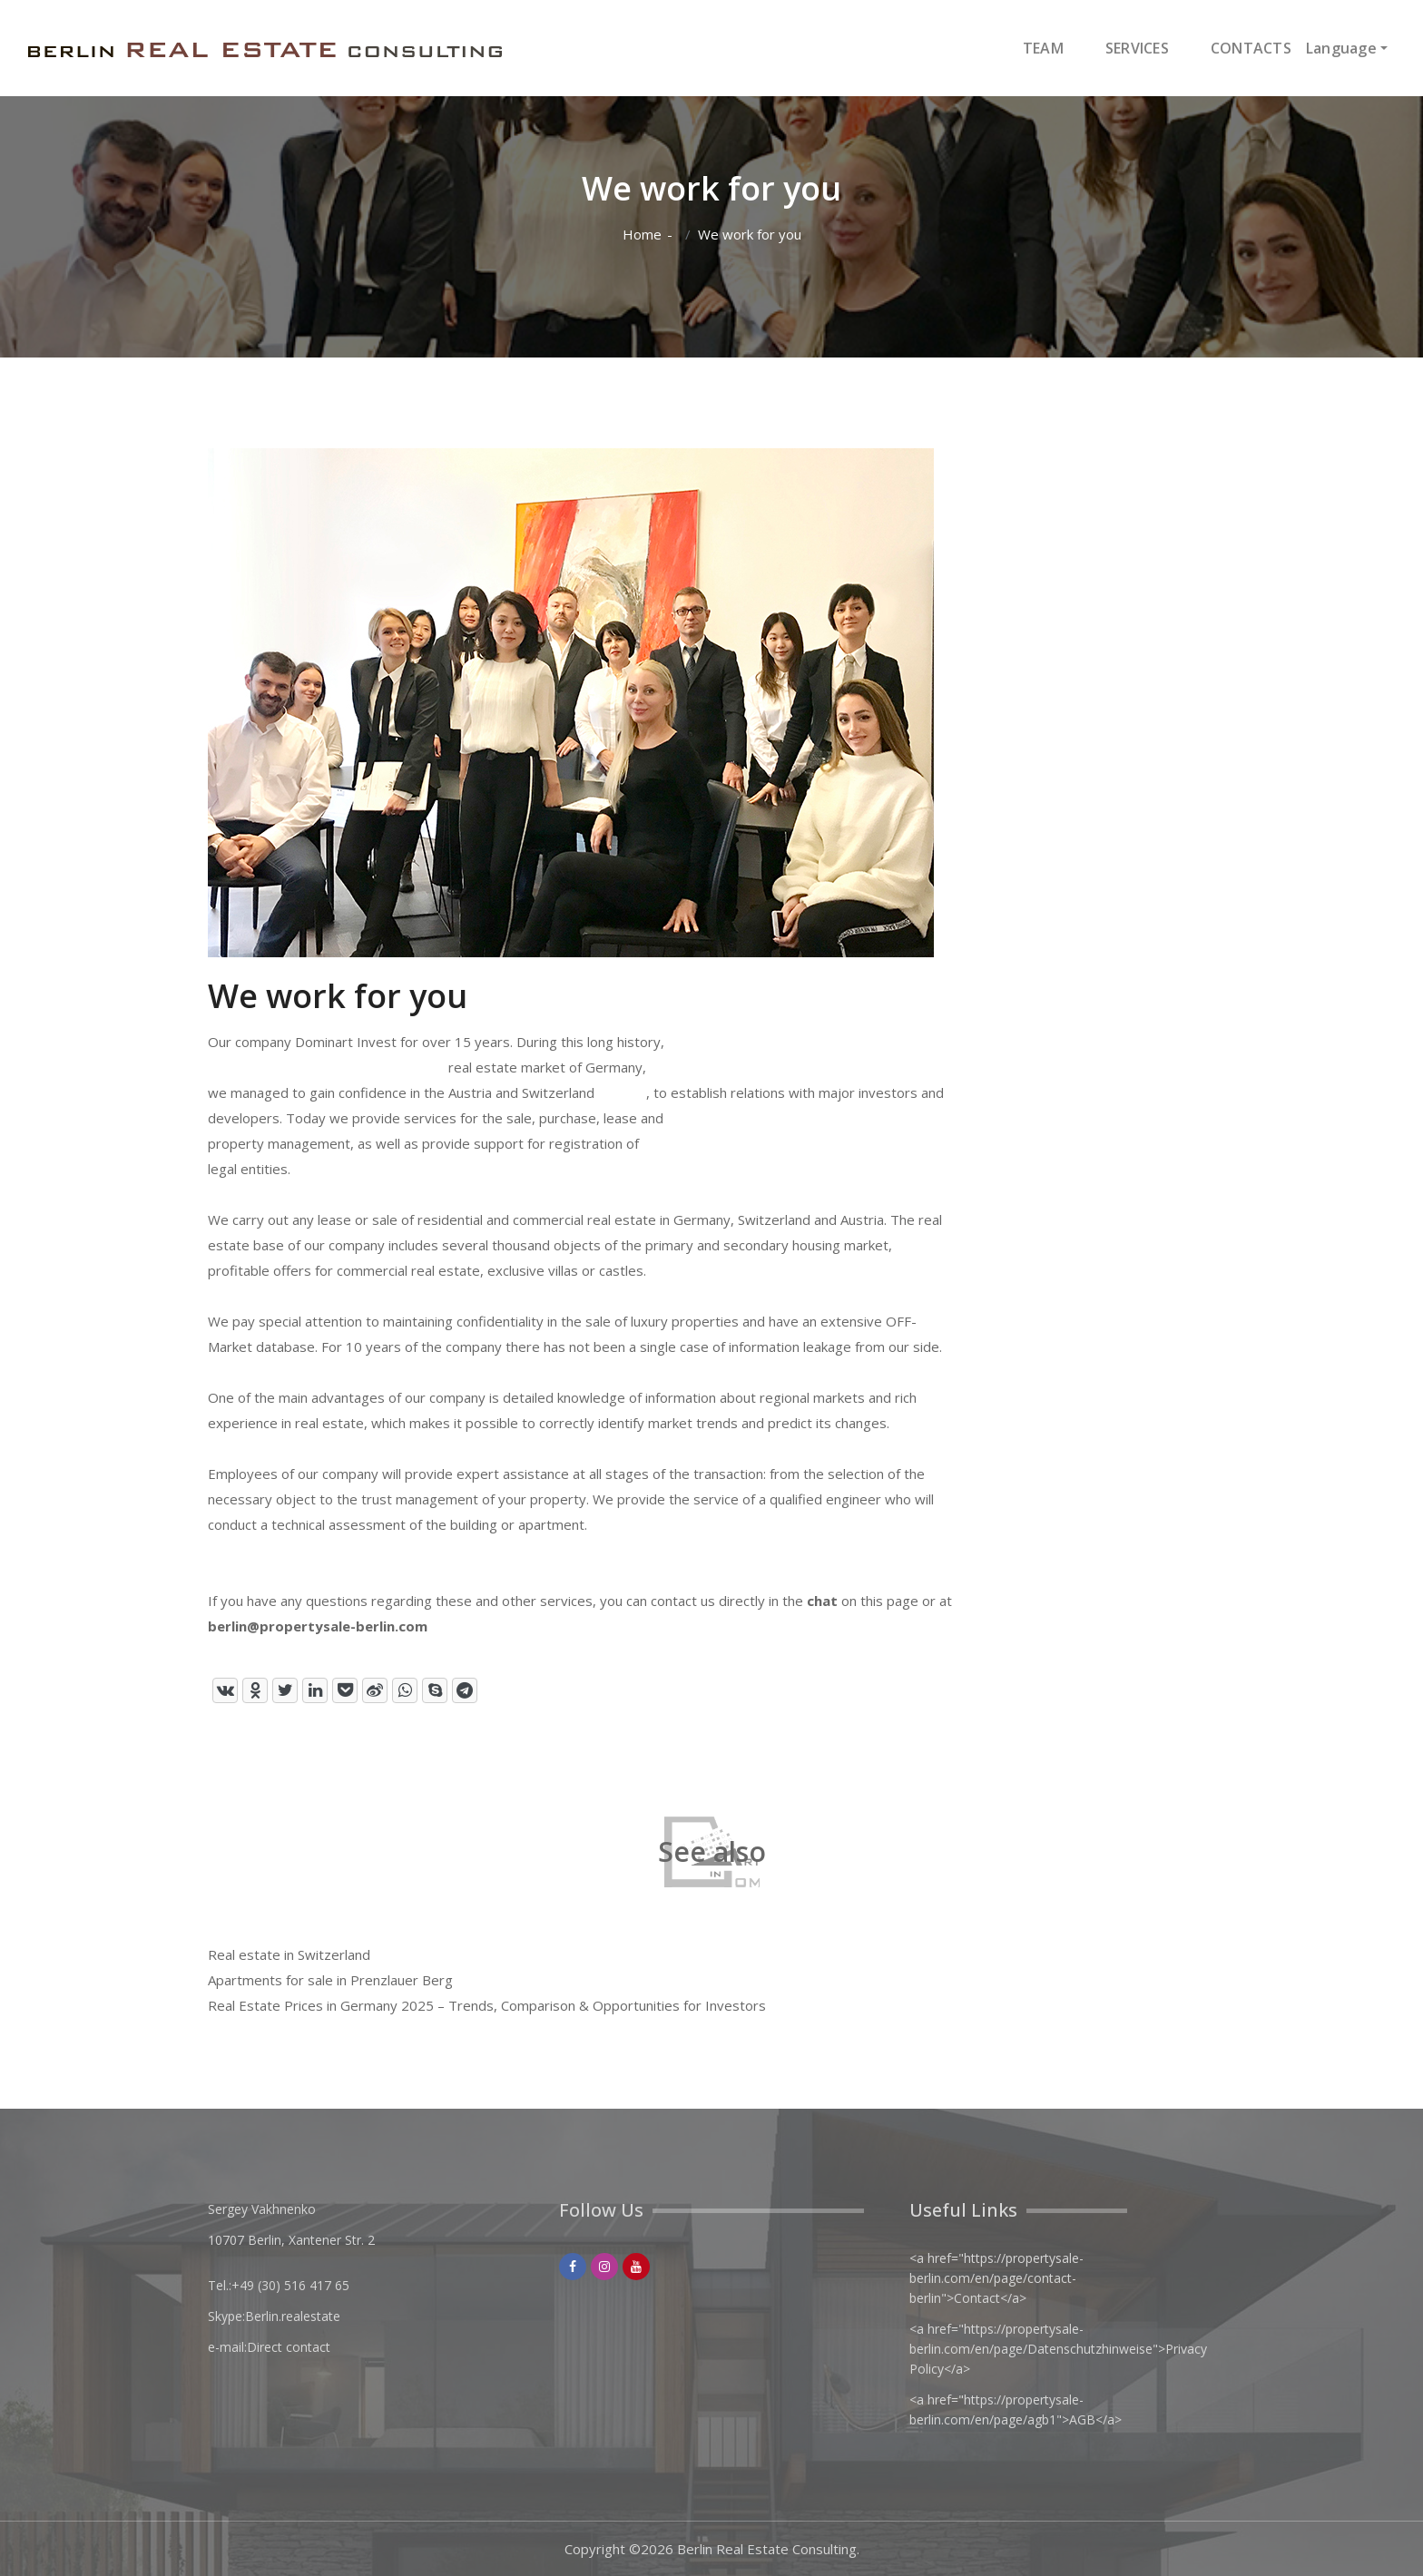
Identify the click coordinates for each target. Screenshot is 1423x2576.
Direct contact (288, 2347)
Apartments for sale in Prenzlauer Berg (330, 1980)
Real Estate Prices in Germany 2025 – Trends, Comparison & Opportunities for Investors (487, 2005)
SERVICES (1137, 48)
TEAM (1043, 48)
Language (1341, 48)
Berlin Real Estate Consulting (767, 2549)
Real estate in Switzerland (289, 1954)
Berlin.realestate (292, 2316)
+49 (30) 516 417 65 (290, 2285)
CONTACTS (1251, 48)
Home (642, 234)
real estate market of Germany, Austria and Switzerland (547, 1080)
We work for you (749, 234)
